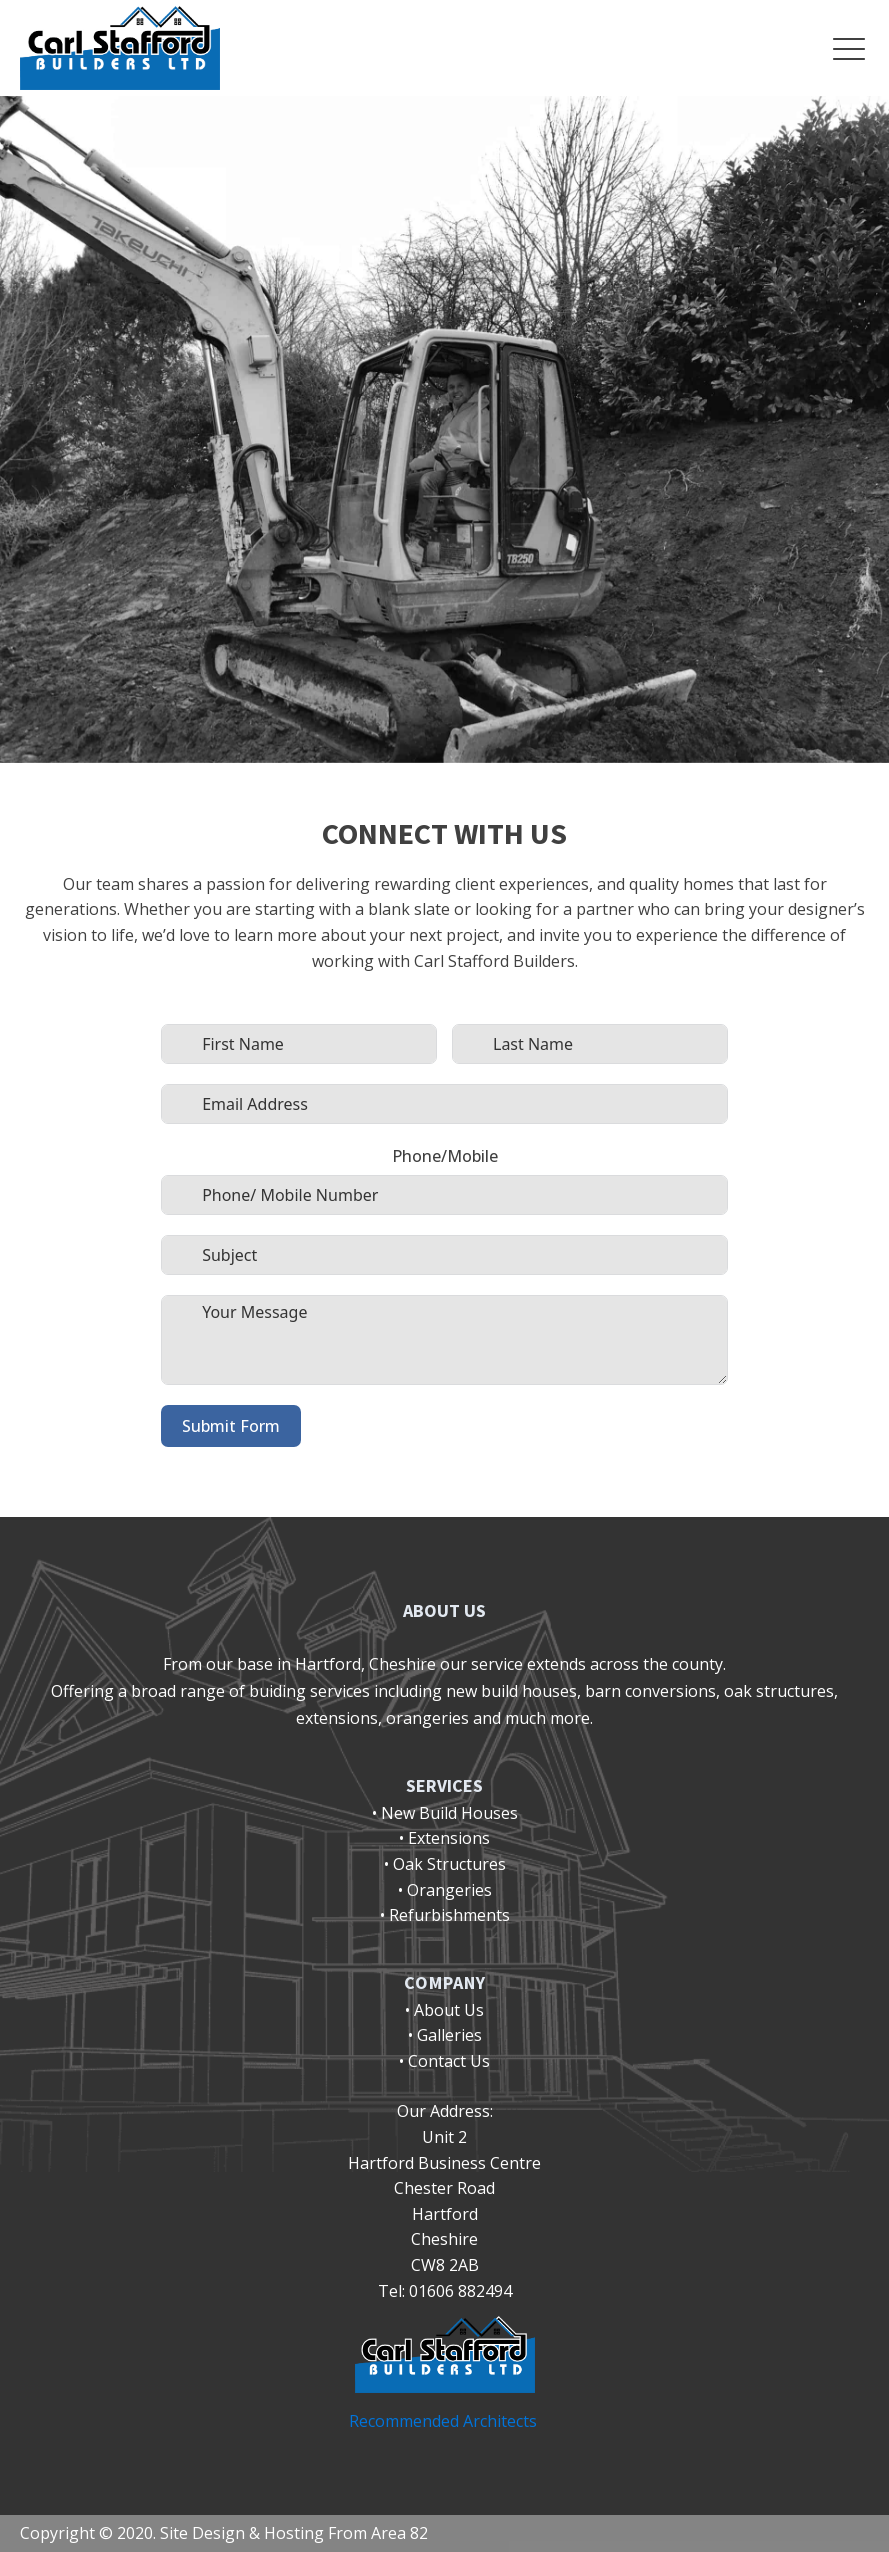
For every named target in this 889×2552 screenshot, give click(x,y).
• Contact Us (444, 2061)
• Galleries (445, 2035)
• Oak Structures (445, 1864)
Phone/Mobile (445, 1156)
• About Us (444, 2010)
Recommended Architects (445, 2421)
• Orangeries (445, 1890)
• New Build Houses (445, 1813)
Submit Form (231, 1426)
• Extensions (444, 1838)
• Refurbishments (445, 1915)
